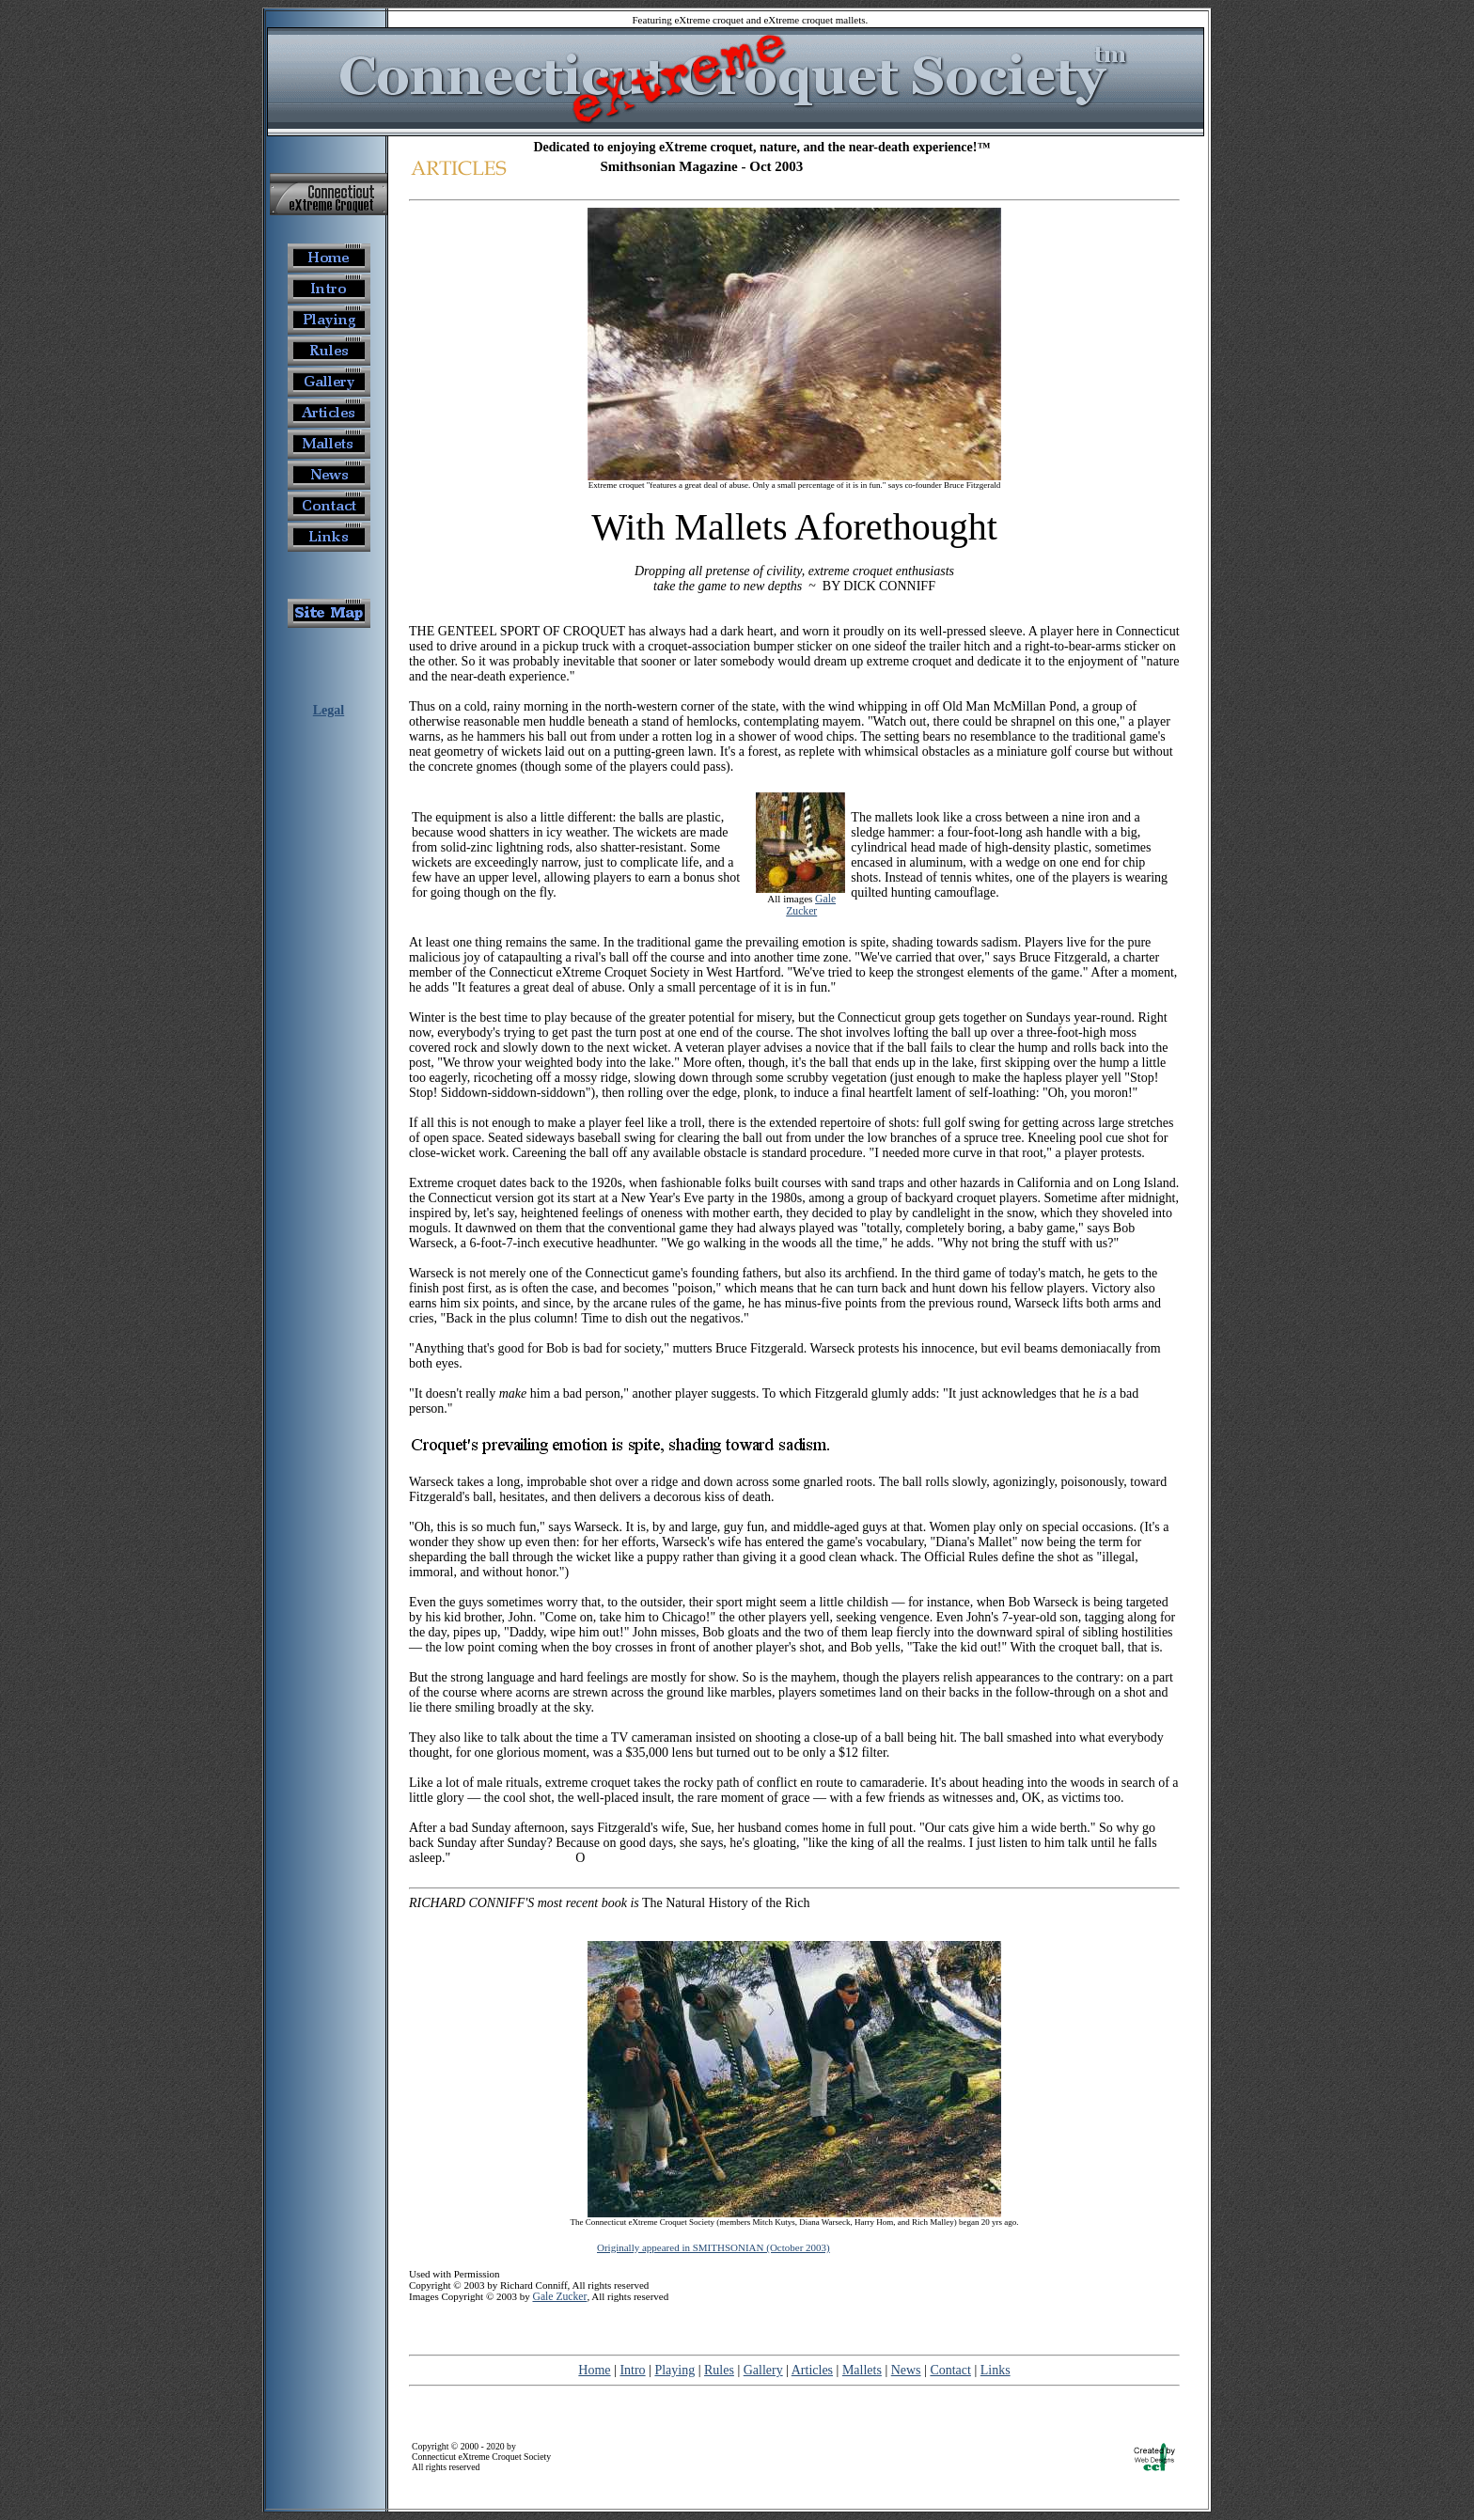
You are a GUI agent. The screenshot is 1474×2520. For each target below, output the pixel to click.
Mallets (862, 2370)
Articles (812, 2370)
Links (995, 2370)
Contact (950, 2370)
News (906, 2370)
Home (594, 2370)
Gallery (763, 2370)
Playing (674, 2370)
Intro (632, 2370)
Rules (719, 2370)
